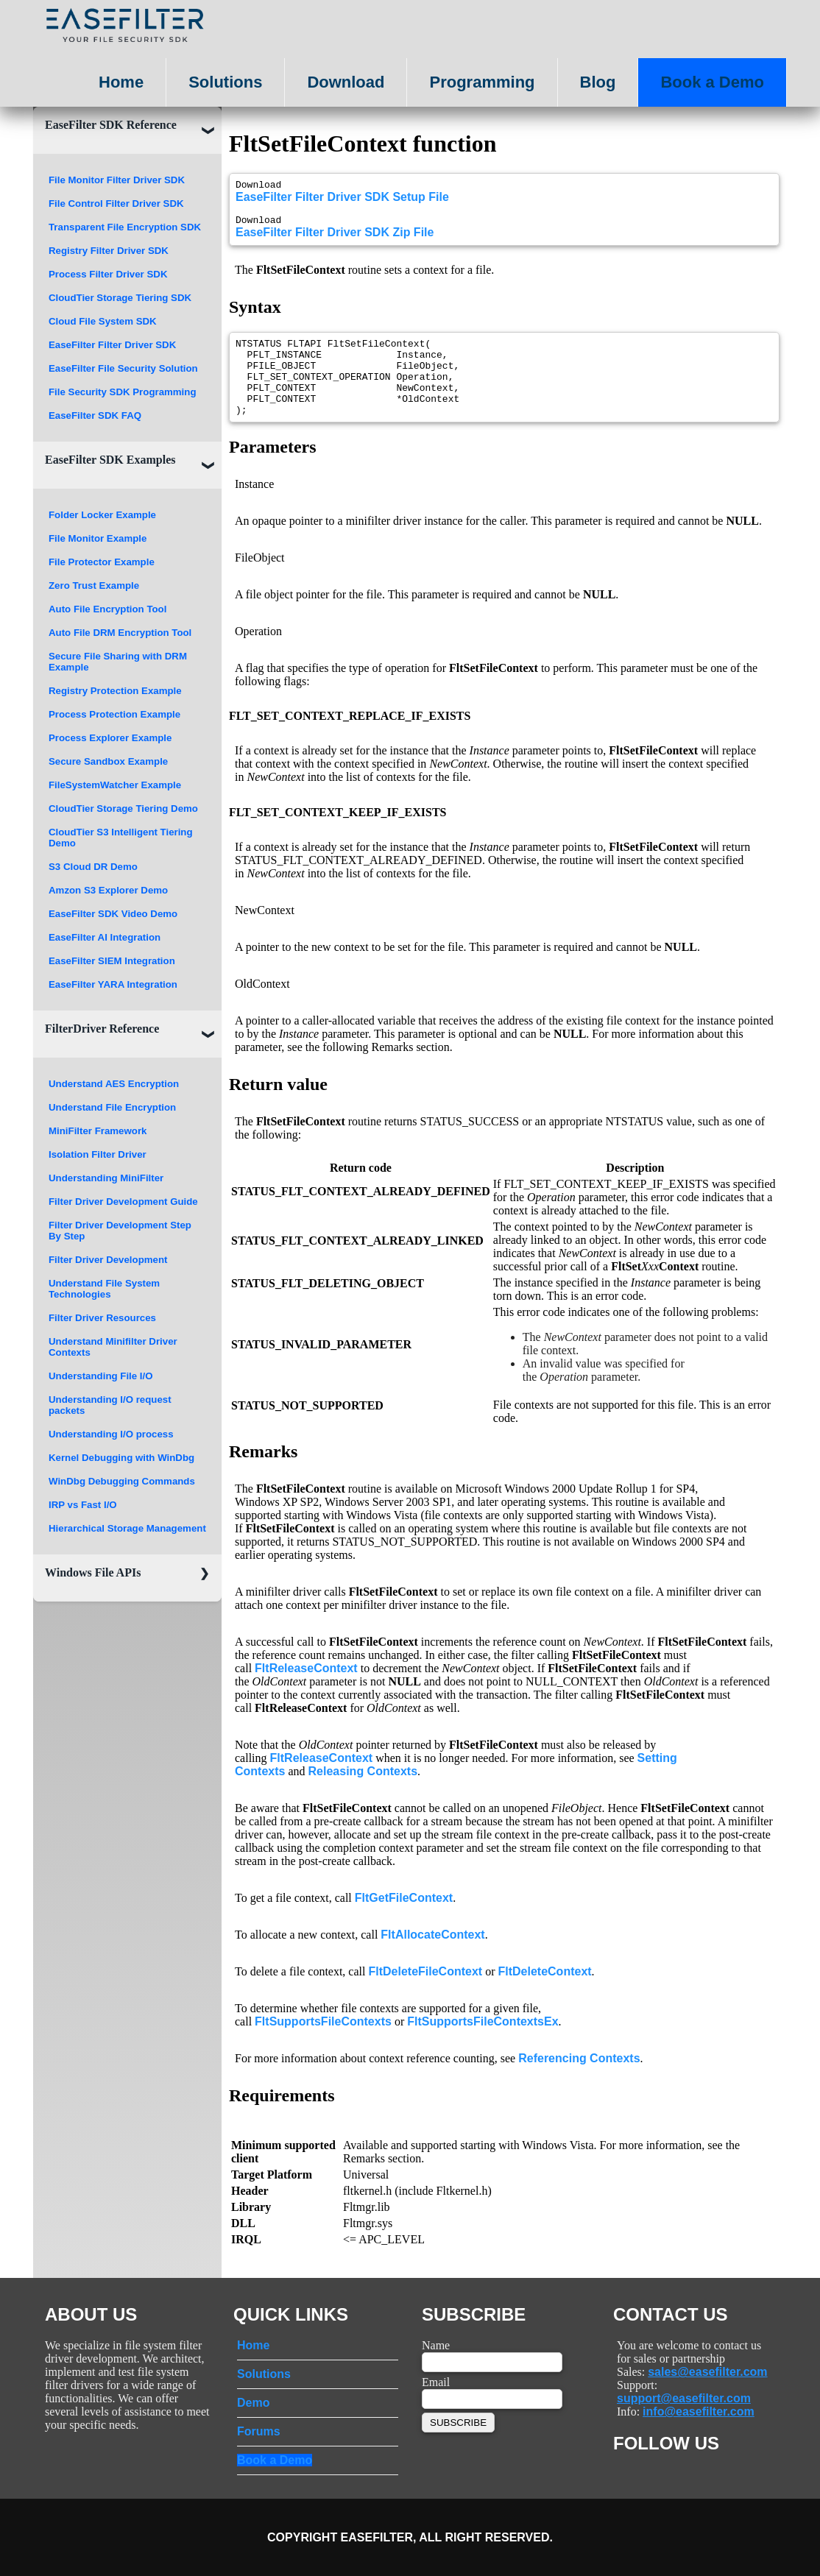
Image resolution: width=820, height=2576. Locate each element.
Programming (481, 82)
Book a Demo (712, 82)
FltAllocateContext (432, 1956)
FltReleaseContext (306, 1690)
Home (121, 82)
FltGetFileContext (404, 1920)
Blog (598, 82)
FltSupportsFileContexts (323, 2043)
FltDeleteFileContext (425, 1993)
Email (436, 2382)
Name (436, 2345)
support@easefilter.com (684, 2398)
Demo (253, 2402)
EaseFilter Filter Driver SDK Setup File (342, 199)
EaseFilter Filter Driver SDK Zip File (335, 239)
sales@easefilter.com (707, 2372)
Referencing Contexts (579, 2080)
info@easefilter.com (698, 2411)
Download (345, 82)
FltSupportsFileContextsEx (482, 2043)
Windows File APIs (93, 1572)
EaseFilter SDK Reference (111, 124)
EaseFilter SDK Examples (110, 459)
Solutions (225, 82)
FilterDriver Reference (102, 1028)
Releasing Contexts (362, 1793)
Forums (258, 2431)
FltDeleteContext (544, 1993)
